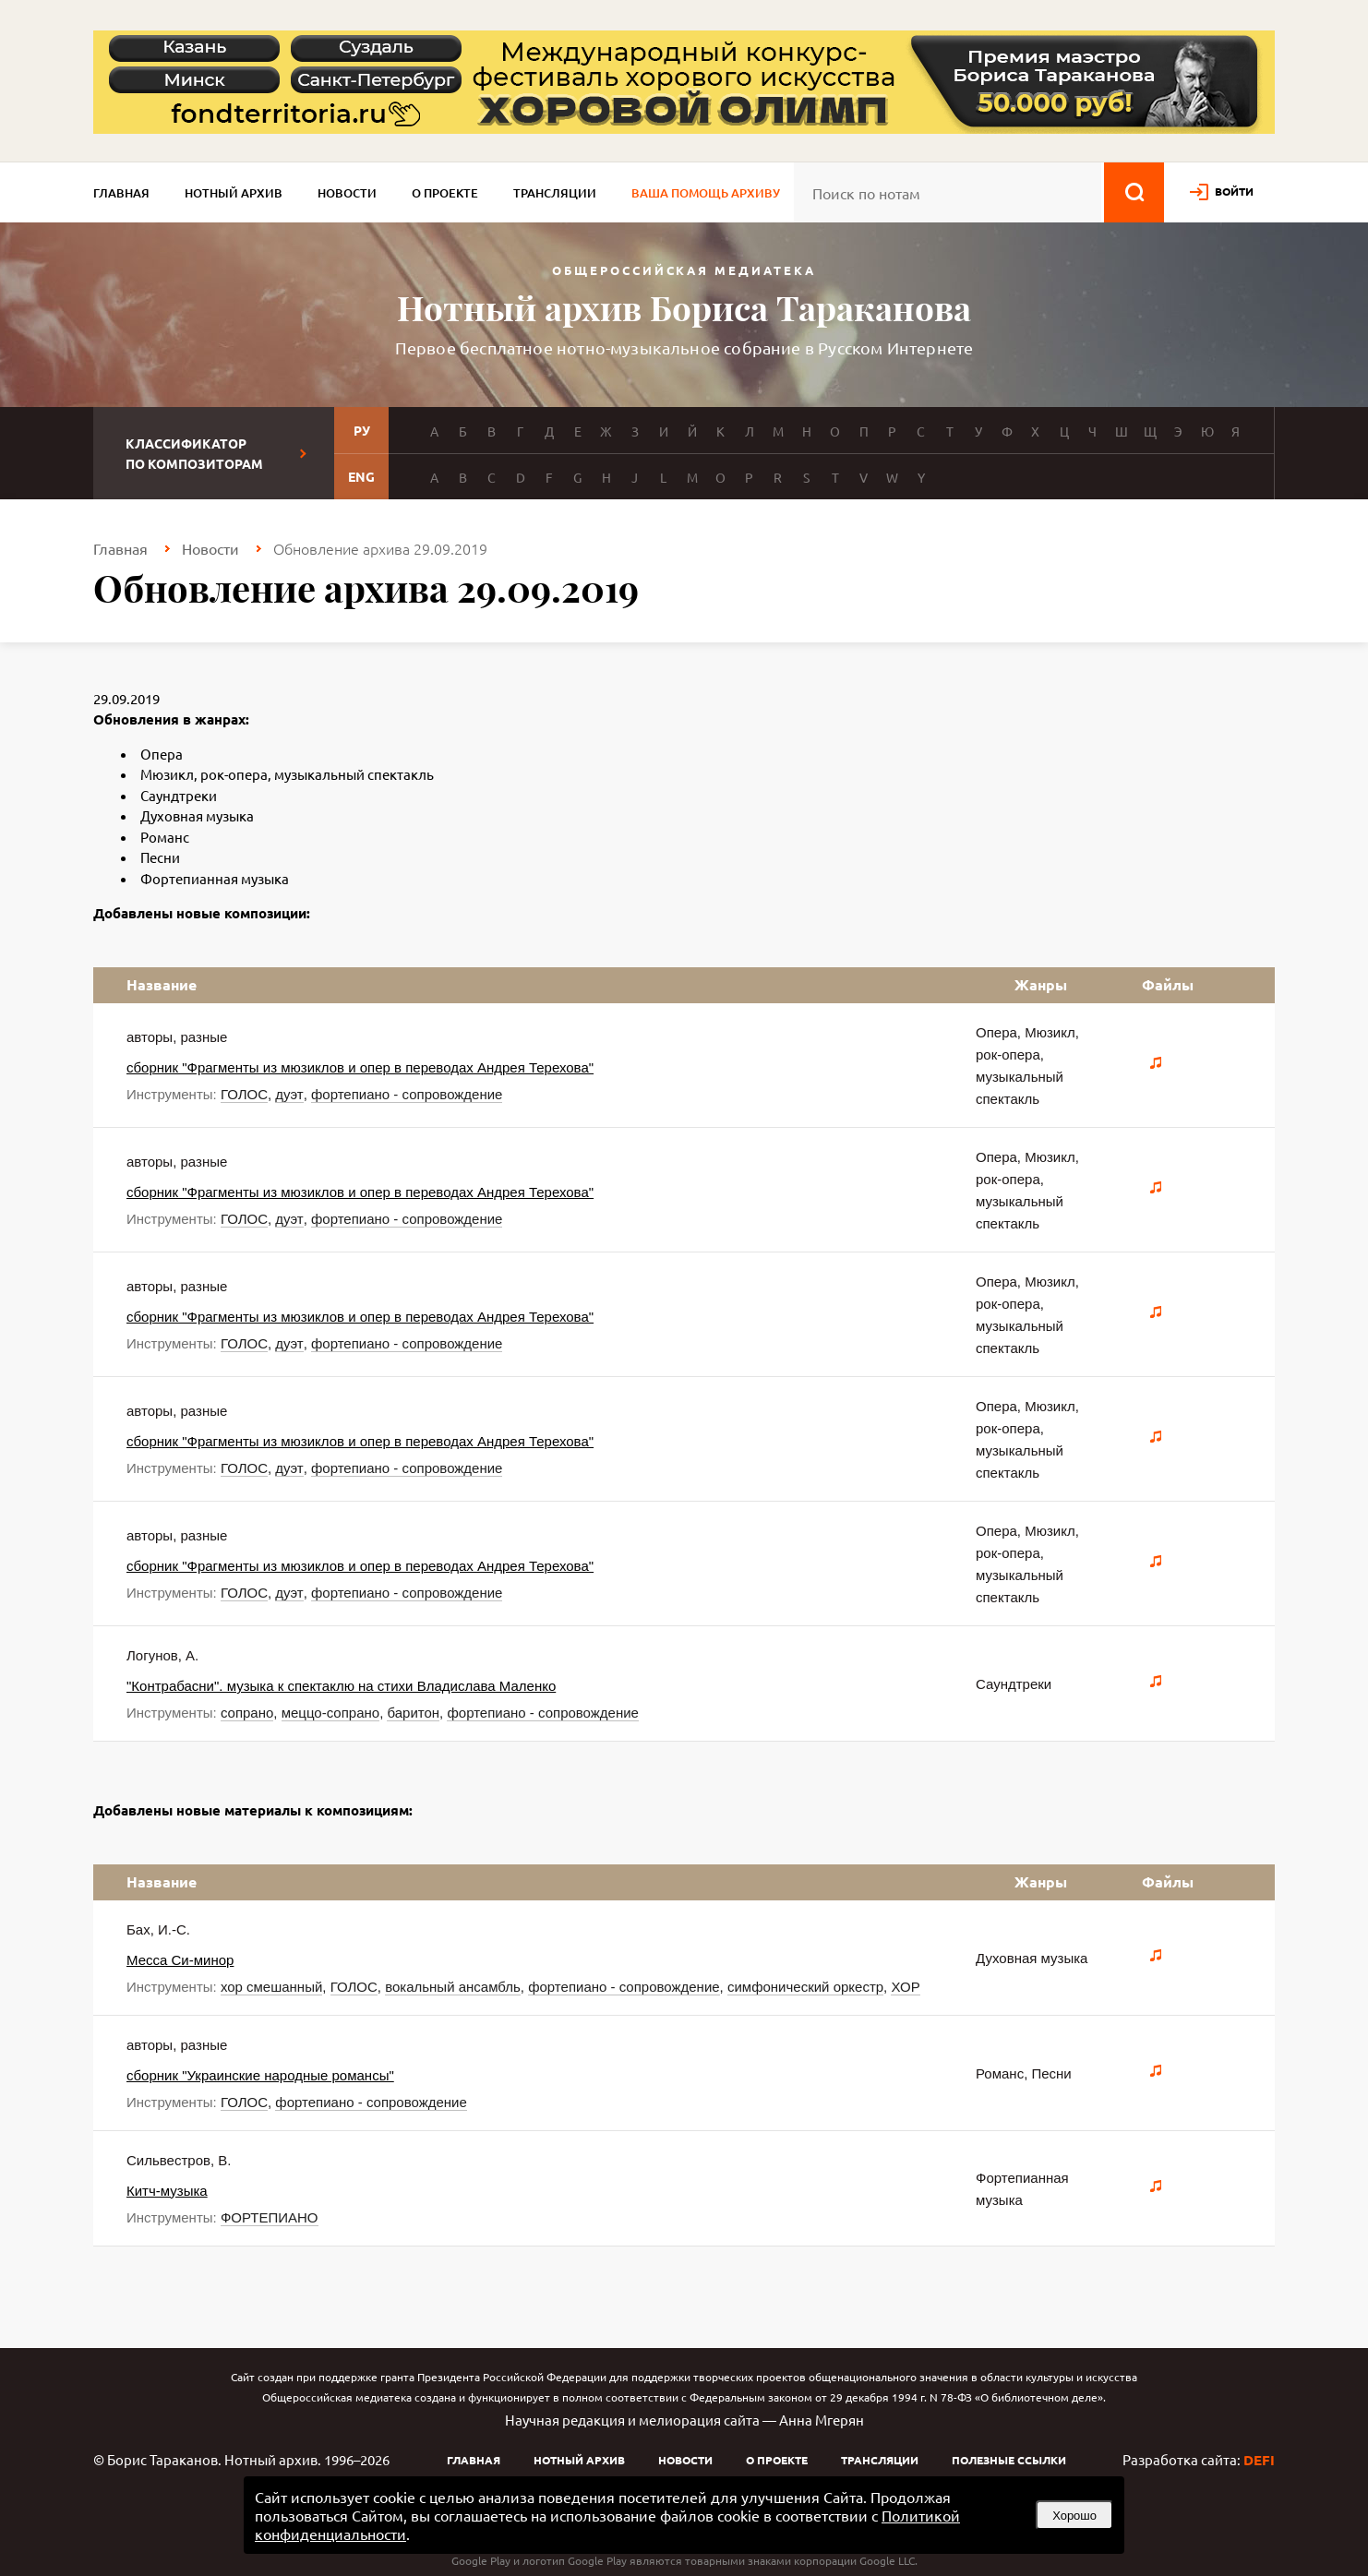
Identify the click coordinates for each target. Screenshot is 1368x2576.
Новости (347, 193)
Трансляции (554, 193)
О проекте (445, 193)
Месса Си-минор (180, 1960)
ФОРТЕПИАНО (269, 2217)
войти (1234, 191)
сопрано (247, 1712)
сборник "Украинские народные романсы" (260, 2075)
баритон (413, 1712)
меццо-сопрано (330, 1712)
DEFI (1259, 2459)
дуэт (289, 1094)
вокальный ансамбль (453, 1987)
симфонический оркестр (805, 1987)
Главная (121, 193)
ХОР (905, 1987)
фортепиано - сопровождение (406, 1094)
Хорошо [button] (1074, 2515)
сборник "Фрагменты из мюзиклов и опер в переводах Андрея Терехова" (360, 1067)
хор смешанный (271, 1987)
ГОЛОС (244, 1094)
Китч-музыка (167, 2191)
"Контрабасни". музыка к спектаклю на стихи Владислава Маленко (341, 1686)
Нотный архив (233, 193)
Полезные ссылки (1009, 2459)
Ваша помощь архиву (705, 193)
